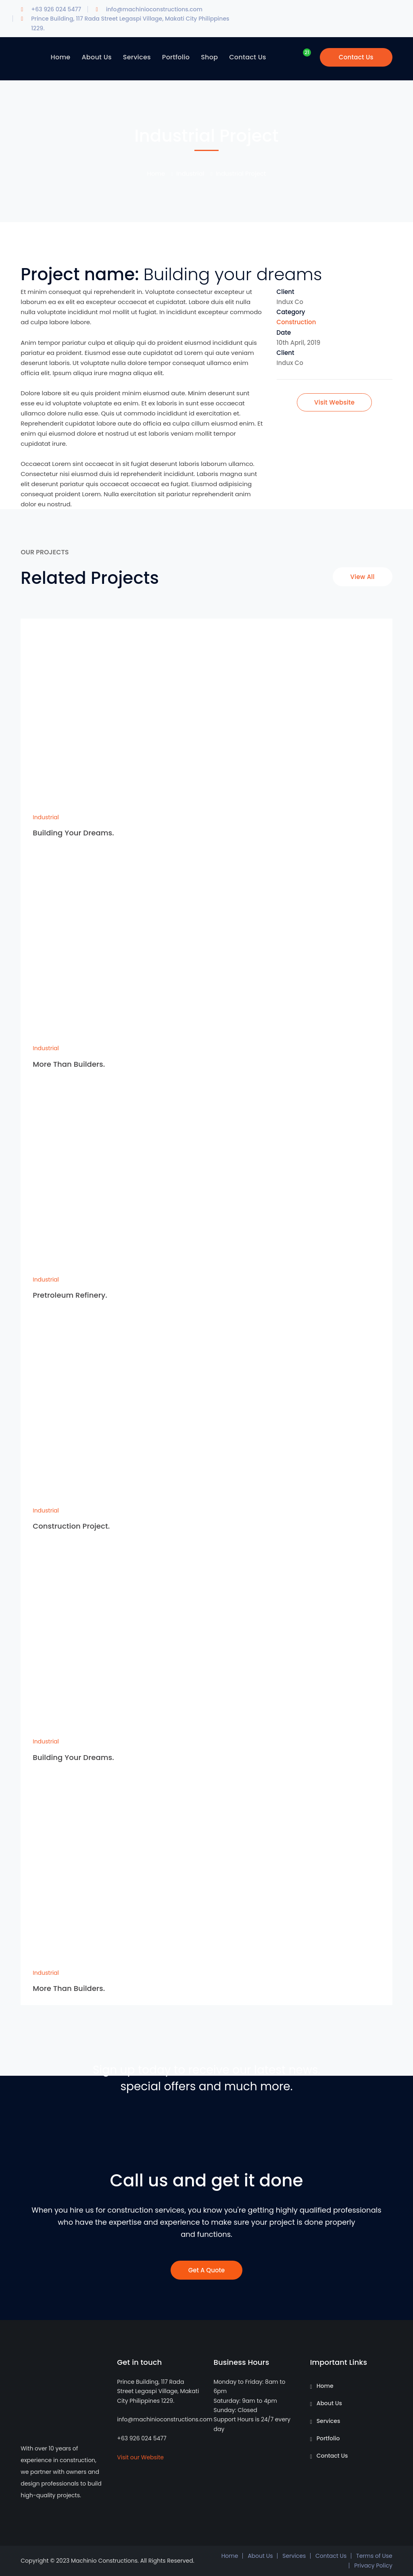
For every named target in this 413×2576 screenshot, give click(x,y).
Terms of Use (374, 2556)
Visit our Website (140, 2457)
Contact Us (356, 57)
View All (362, 577)
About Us (329, 2403)
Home (156, 173)
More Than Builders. (69, 1064)
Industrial (190, 173)
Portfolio (328, 2438)
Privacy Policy (373, 2565)
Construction (296, 322)
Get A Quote (206, 2270)
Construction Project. (71, 1526)
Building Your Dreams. (73, 833)
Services (328, 2421)
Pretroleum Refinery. (70, 1295)
